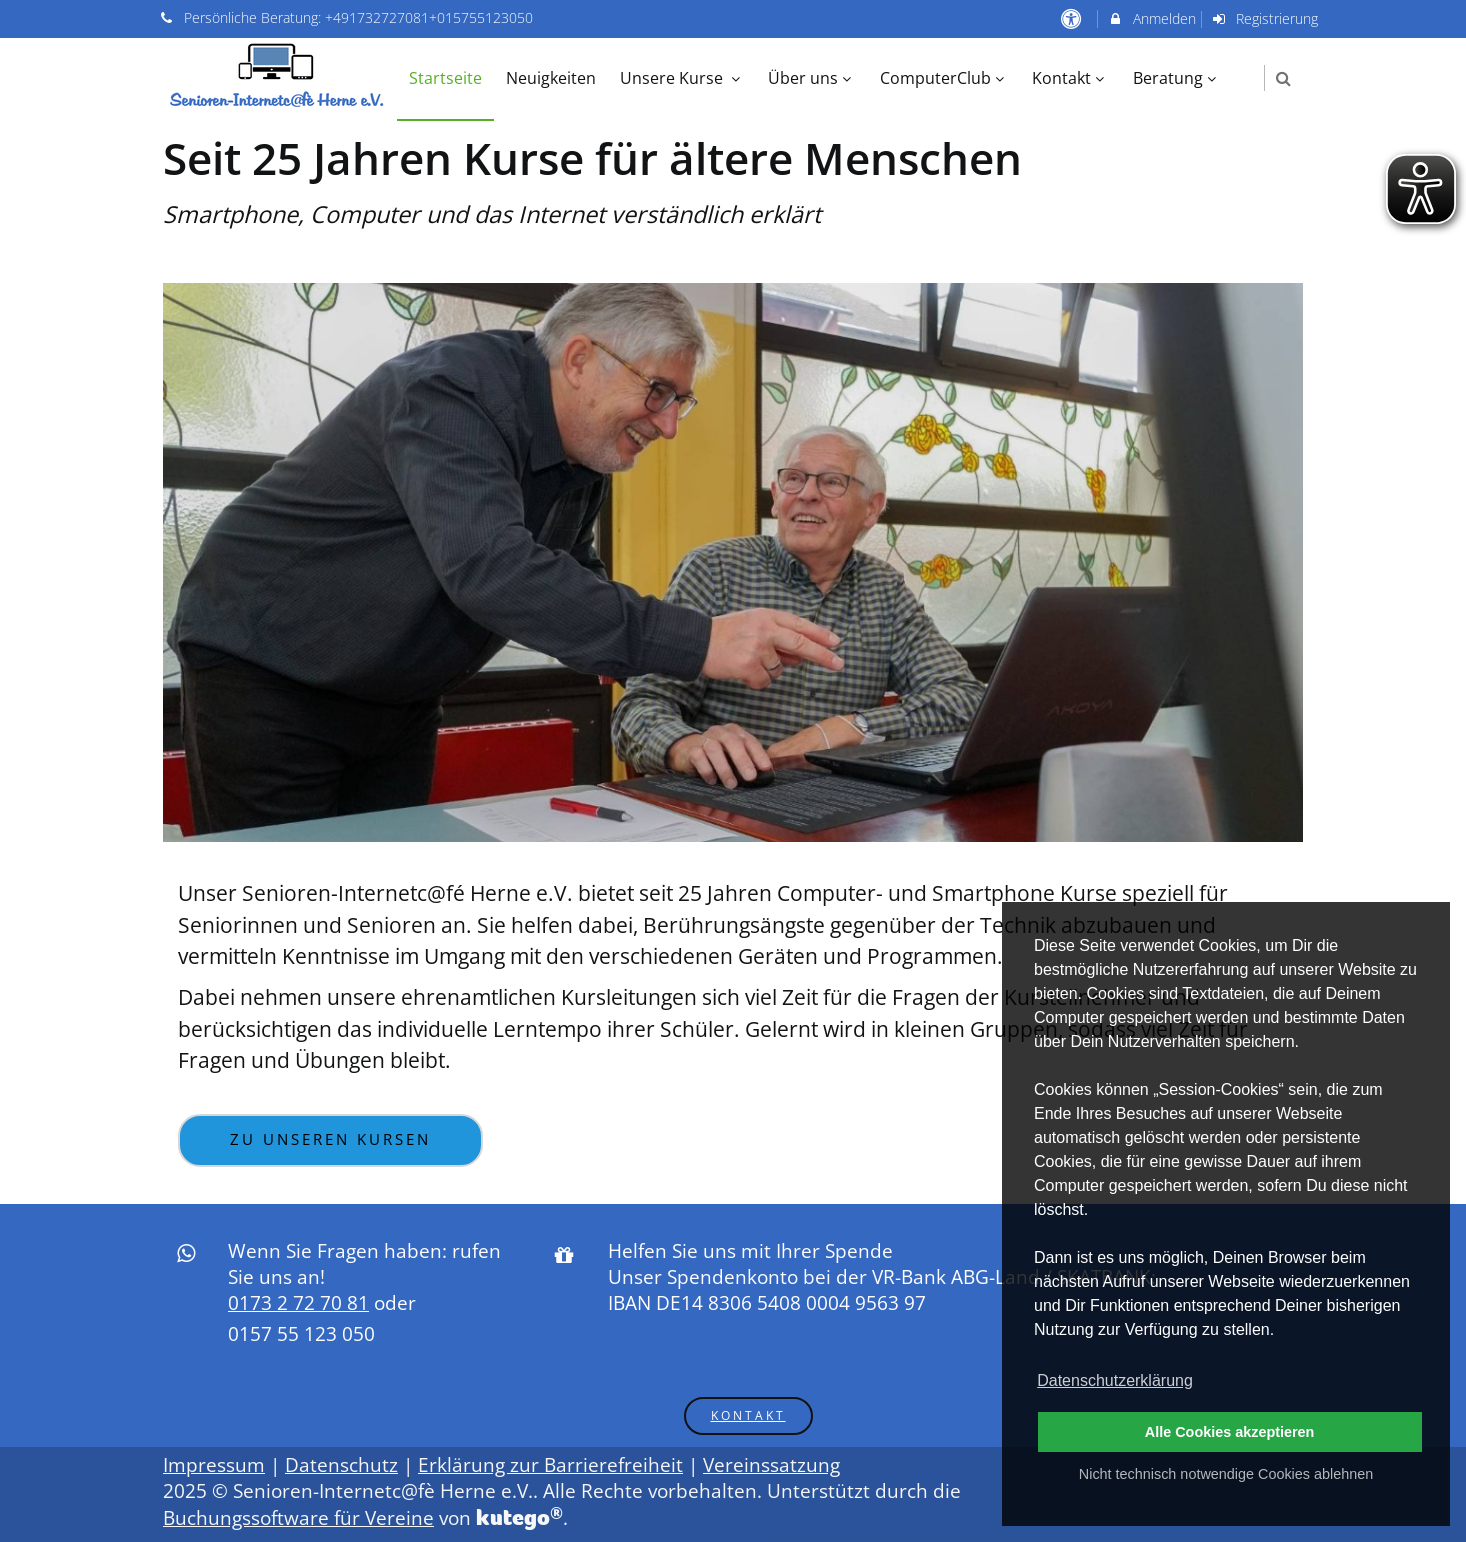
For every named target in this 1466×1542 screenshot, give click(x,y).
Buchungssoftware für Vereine (298, 1518)
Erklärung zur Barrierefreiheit (550, 1465)
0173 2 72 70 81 (298, 1303)
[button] (1283, 78)
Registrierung (1265, 18)
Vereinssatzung (771, 1465)
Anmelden (1151, 18)
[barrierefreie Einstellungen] (1072, 18)
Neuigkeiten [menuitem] (551, 78)
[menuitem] (1244, 67)
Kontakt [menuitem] (1070, 78)
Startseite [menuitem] (445, 78)
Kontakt (748, 1415)
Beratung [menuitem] (1177, 78)
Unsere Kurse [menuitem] (682, 78)
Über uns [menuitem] (812, 78)
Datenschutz (341, 1465)
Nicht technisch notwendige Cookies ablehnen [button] (1226, 1474)
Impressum (214, 1465)
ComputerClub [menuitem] (944, 78)
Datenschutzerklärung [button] (1115, 1380)
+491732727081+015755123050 (429, 17)
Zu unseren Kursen (330, 1139)
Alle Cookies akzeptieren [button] (1230, 1432)
